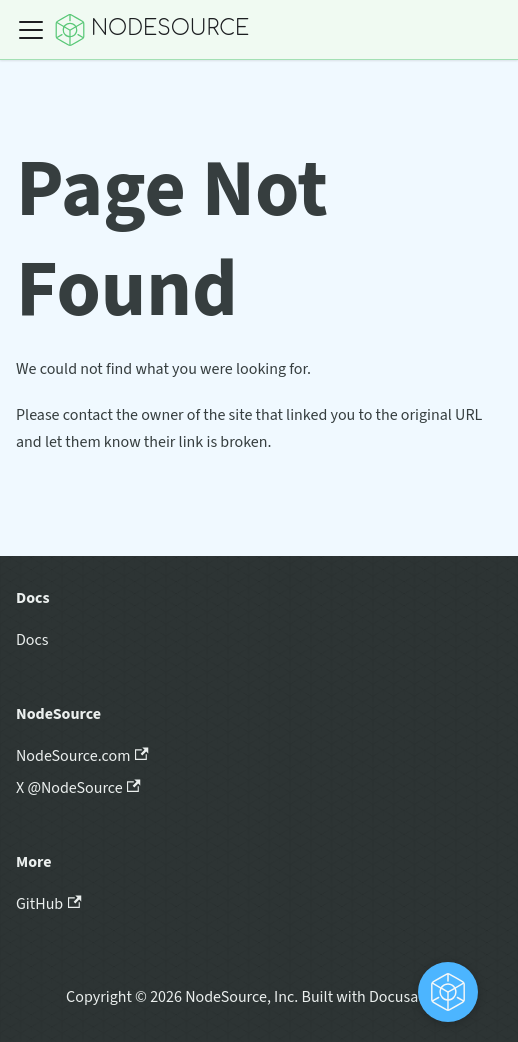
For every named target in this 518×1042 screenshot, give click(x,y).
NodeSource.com (82, 756)
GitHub (49, 904)
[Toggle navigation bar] (31, 30)
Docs (32, 640)
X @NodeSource (78, 788)
